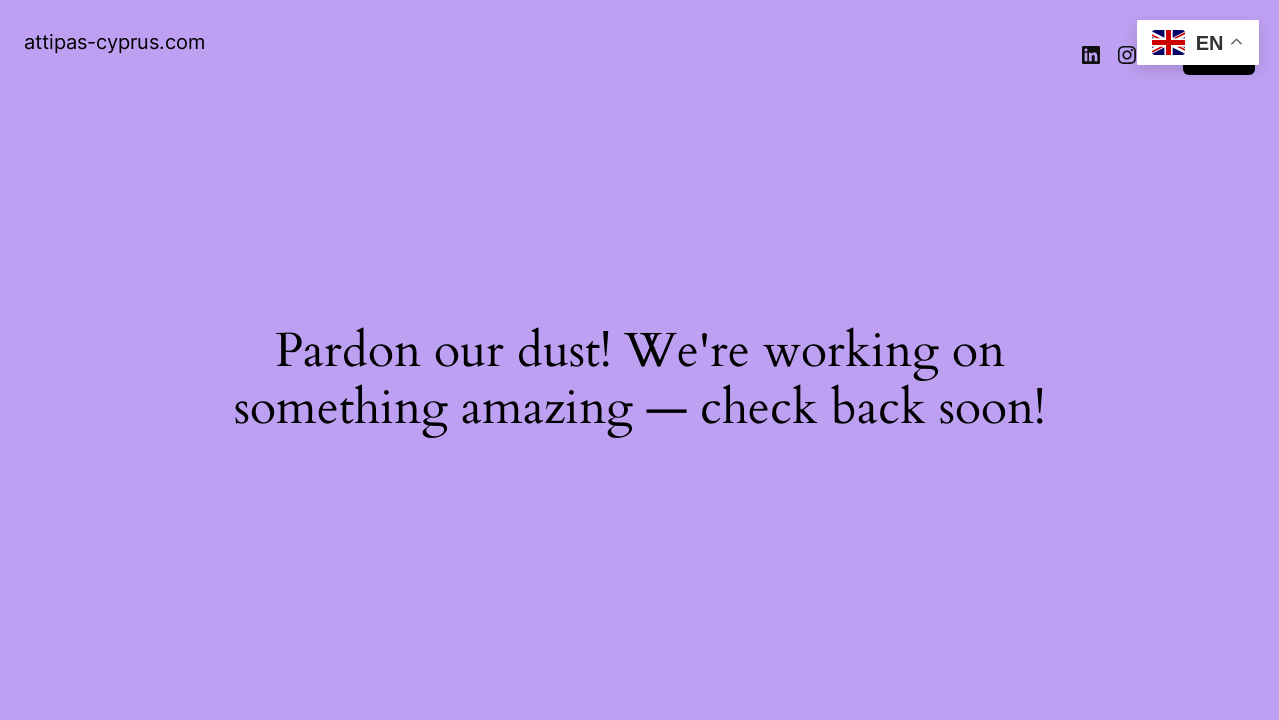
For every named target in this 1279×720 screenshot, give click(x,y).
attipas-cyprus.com (114, 42)
